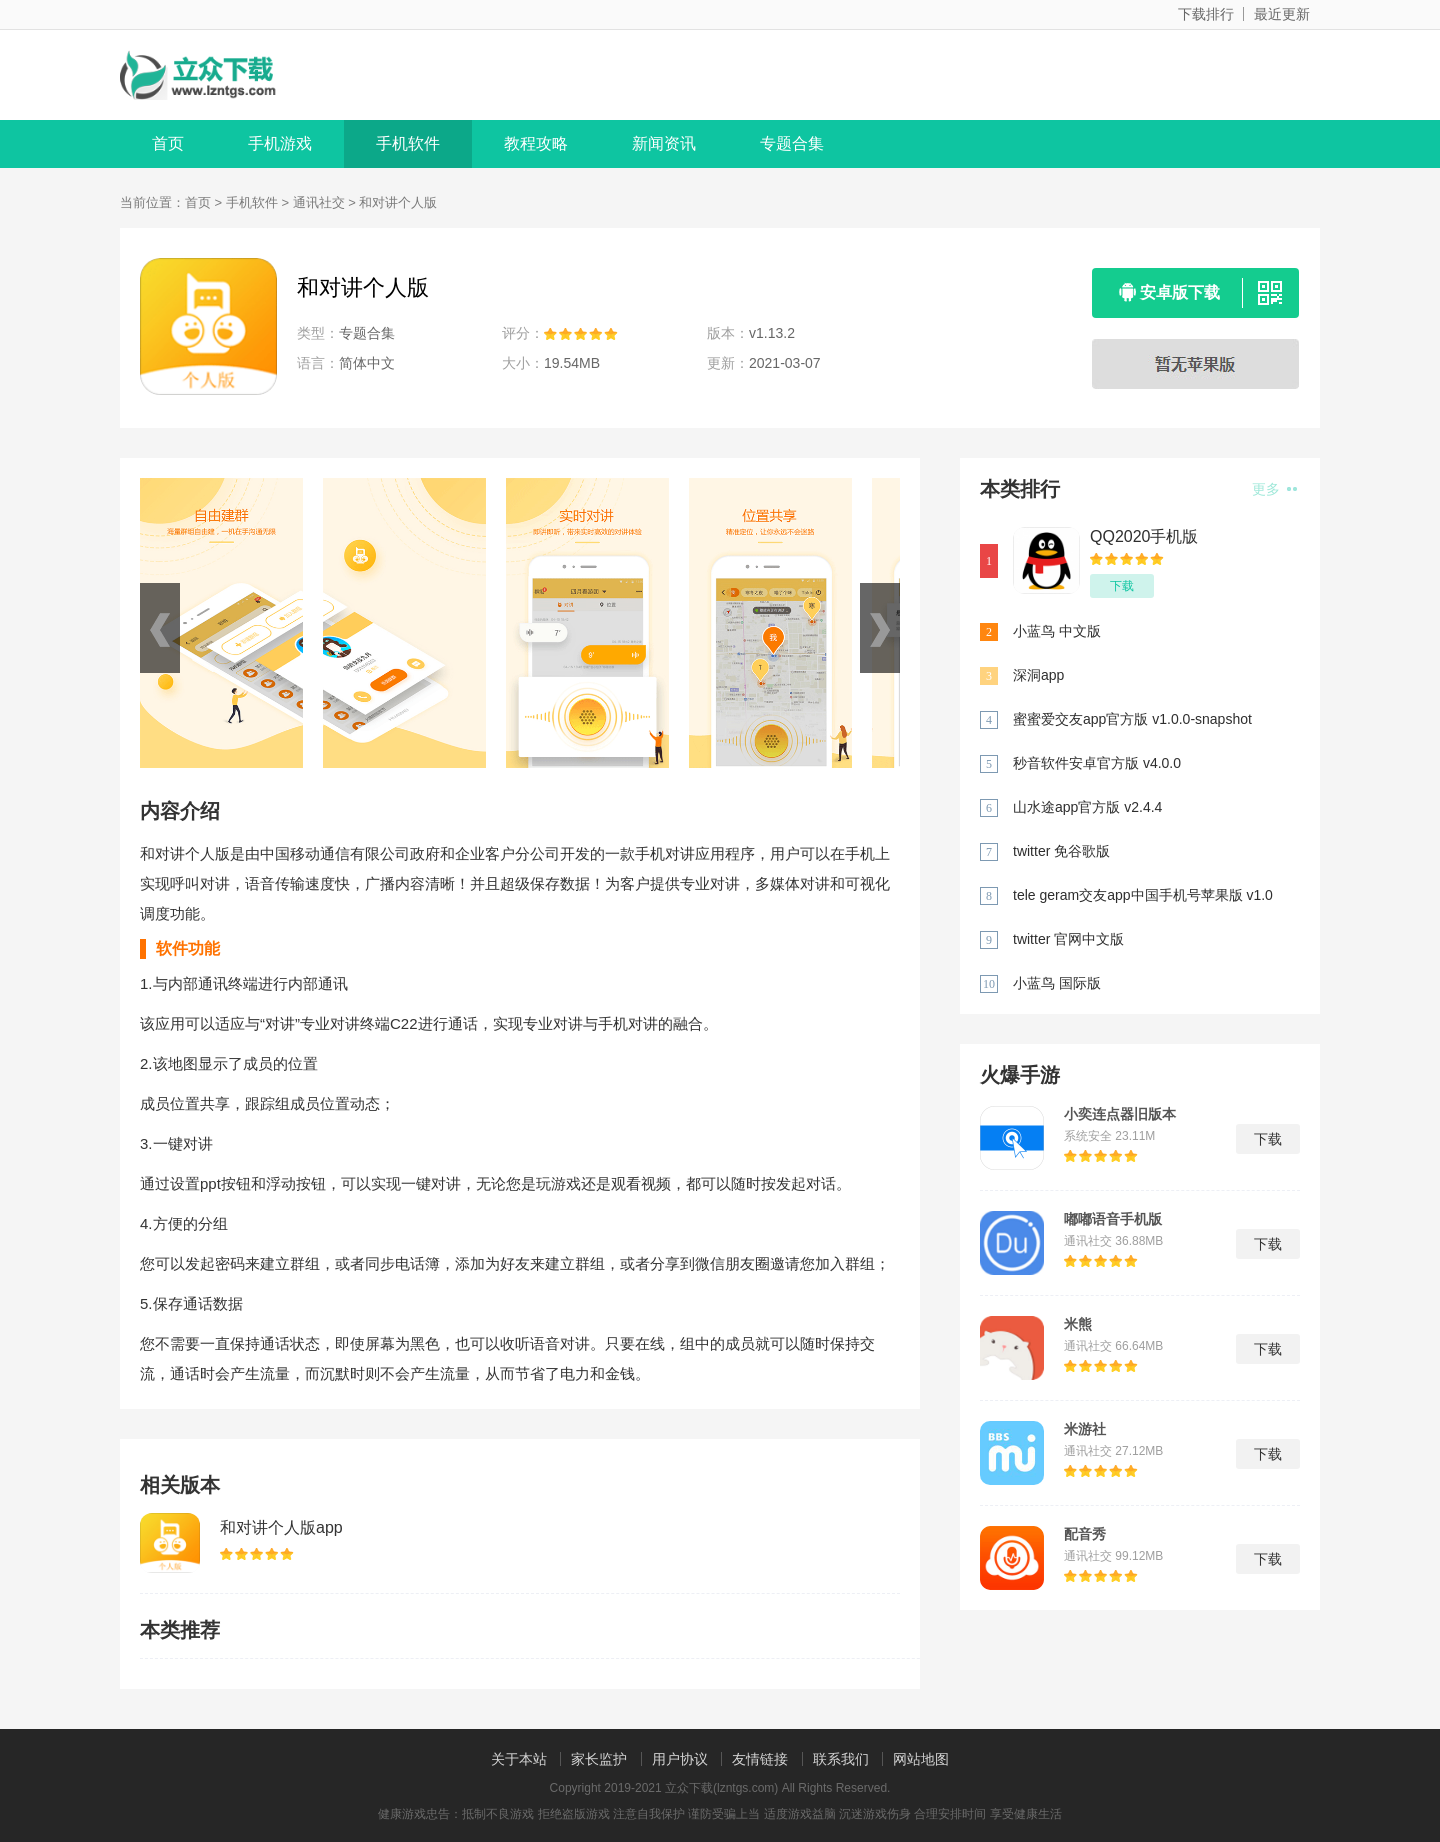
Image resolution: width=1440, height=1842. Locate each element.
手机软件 (408, 143)
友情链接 (760, 1759)
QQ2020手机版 (1144, 536)
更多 (1274, 489)
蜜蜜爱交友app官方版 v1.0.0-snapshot (1132, 719)
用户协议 (680, 1759)
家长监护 (599, 1759)
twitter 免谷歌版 (1061, 851)
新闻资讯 (664, 143)
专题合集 (792, 143)
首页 (168, 143)
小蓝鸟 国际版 (1057, 983)
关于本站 (519, 1759)
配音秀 (1085, 1534)
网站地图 (921, 1759)
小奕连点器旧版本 (1120, 1114)
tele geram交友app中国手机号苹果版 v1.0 (1143, 895)
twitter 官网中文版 (1068, 939)
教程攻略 (536, 143)
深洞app (1038, 675)
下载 (1122, 586)
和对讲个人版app (281, 1527)
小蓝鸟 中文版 (1057, 631)
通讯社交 (319, 202)
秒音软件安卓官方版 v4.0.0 (1097, 763)
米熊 (1078, 1324)
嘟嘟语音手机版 (1113, 1219)
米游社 (1085, 1429)
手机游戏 (280, 143)
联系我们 (841, 1759)
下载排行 (1206, 14)
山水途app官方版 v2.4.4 (1087, 807)
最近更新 (1282, 14)
